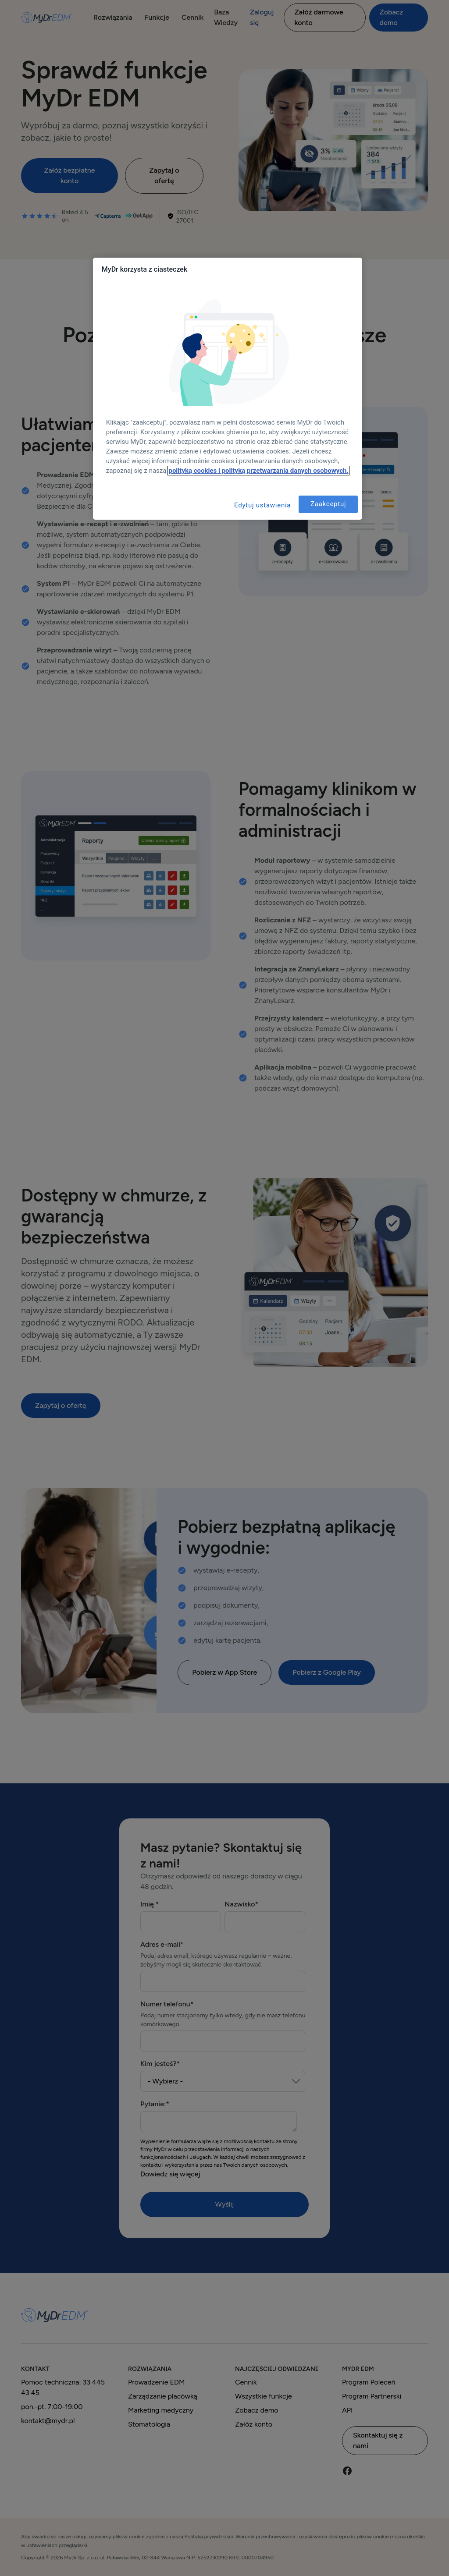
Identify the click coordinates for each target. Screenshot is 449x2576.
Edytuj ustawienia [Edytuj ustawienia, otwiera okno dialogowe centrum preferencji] (262, 505)
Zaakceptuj (328, 504)
